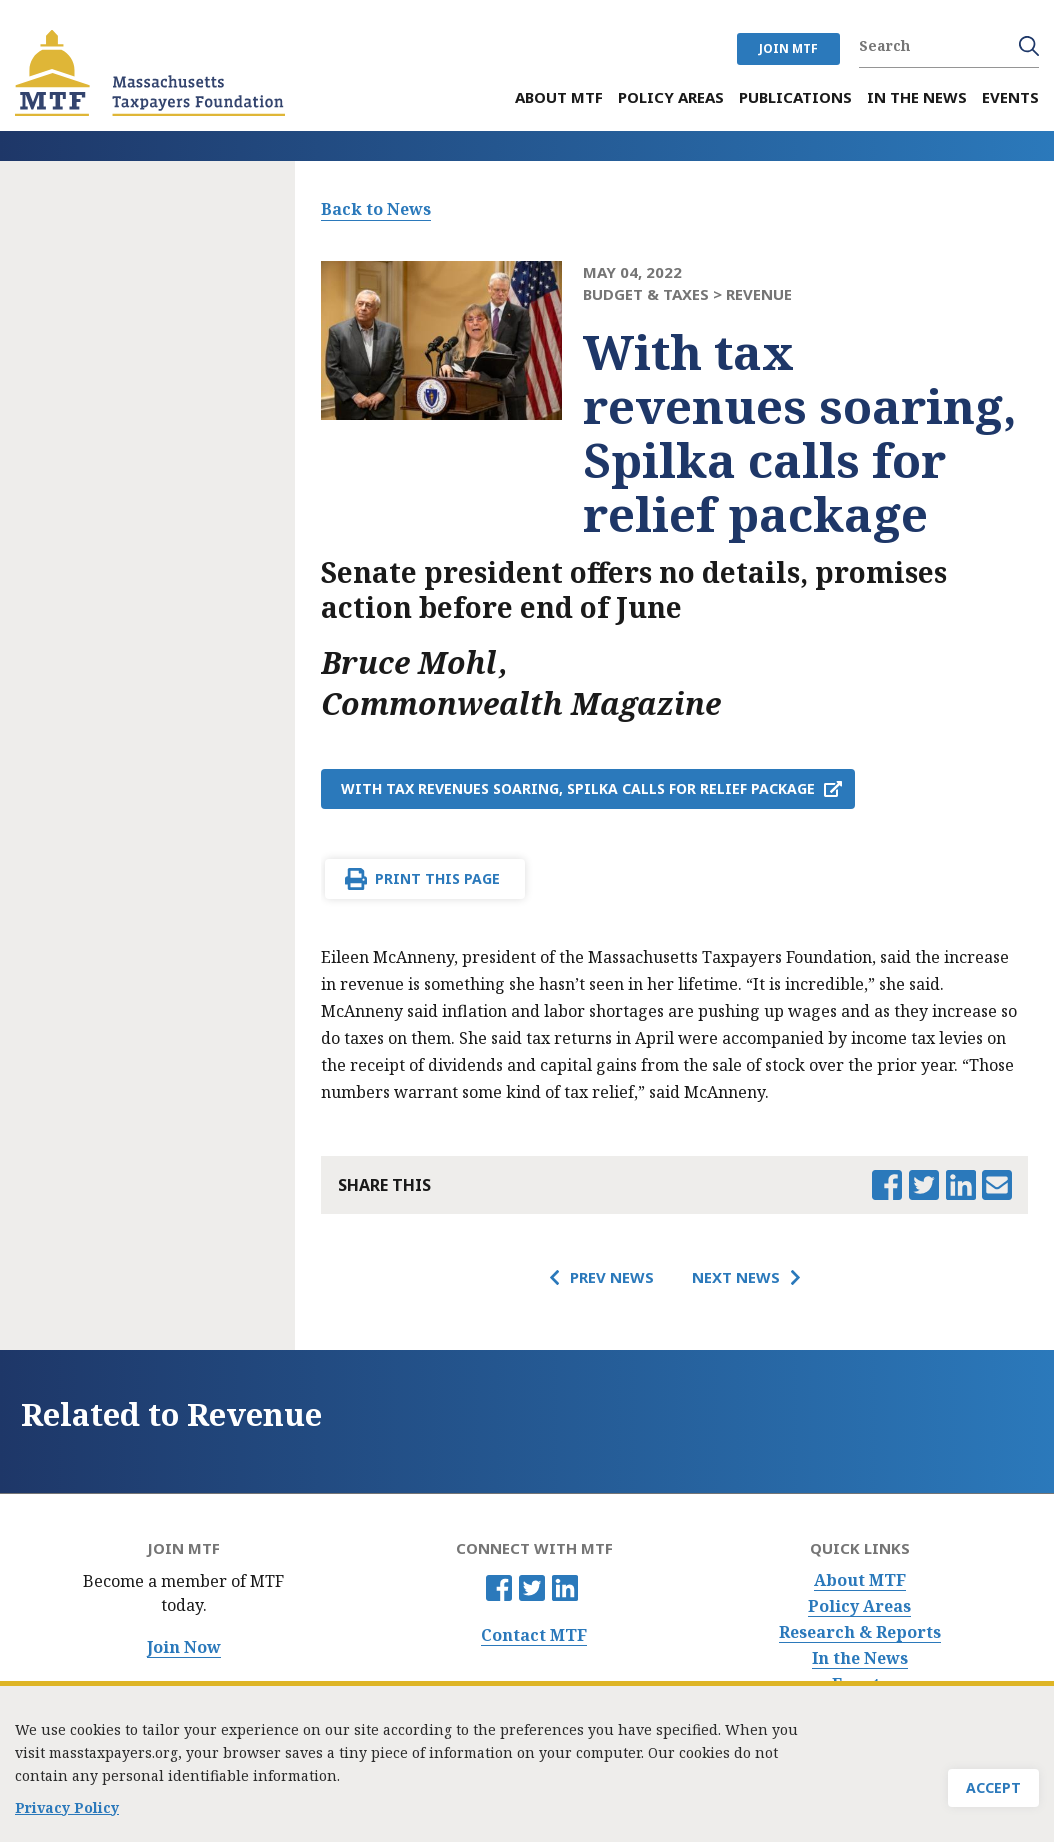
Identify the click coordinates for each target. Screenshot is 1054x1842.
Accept (993, 1791)
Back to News (376, 209)
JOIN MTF (788, 48)
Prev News (612, 1277)
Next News (736, 1277)
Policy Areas (859, 1606)
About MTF (860, 1580)
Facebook (499, 1588)
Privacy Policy (67, 1811)
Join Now (184, 1647)
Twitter (532, 1588)
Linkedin (565, 1588)
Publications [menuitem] (795, 97)
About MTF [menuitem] (559, 97)
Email (997, 1185)
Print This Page (437, 878)
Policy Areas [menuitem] (671, 97)
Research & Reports (860, 1632)
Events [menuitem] (1010, 97)
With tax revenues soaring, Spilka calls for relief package (578, 788)
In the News (860, 1658)
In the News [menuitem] (917, 97)
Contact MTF (534, 1635)
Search (1029, 46)
